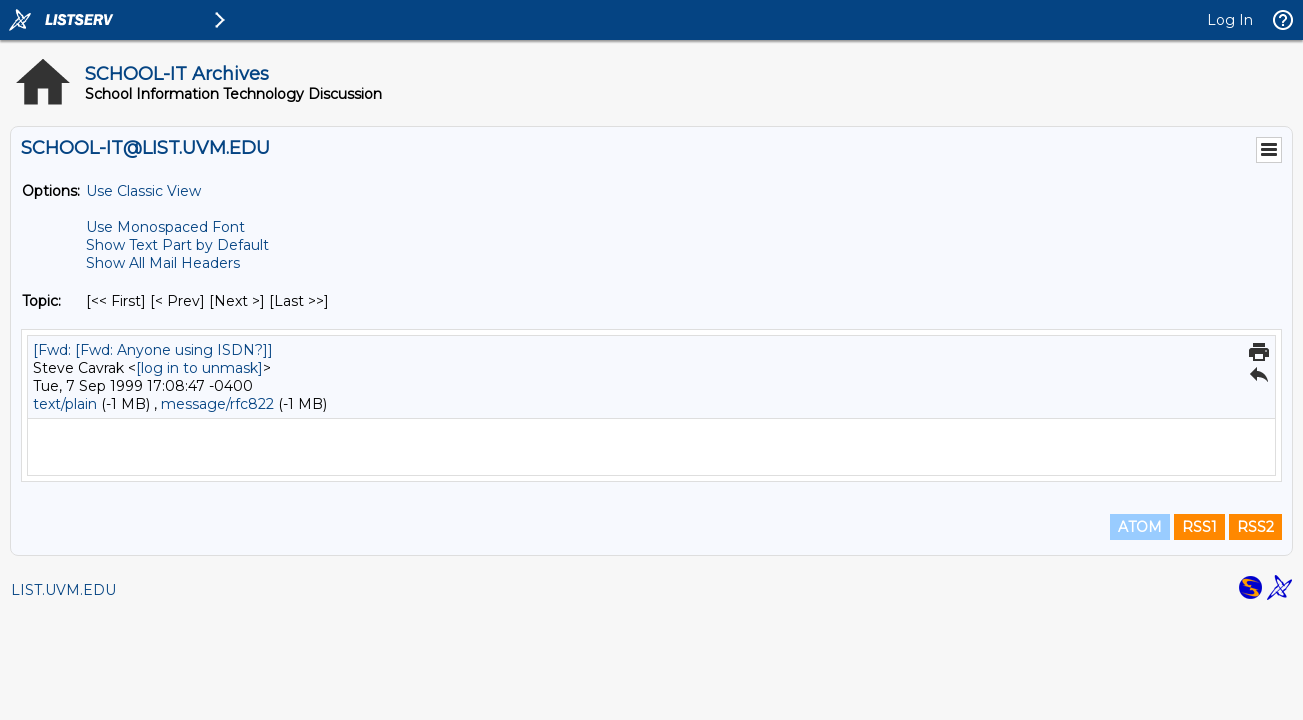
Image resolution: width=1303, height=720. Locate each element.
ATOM (1140, 527)
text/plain (65, 404)
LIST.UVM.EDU (63, 590)
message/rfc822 (217, 404)
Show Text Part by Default (177, 245)
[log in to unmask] (199, 368)
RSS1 (1199, 527)
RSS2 (1255, 527)
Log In (1230, 20)
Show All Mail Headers (163, 263)
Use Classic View (143, 191)
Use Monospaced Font (165, 227)
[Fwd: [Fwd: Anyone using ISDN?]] (153, 350)
